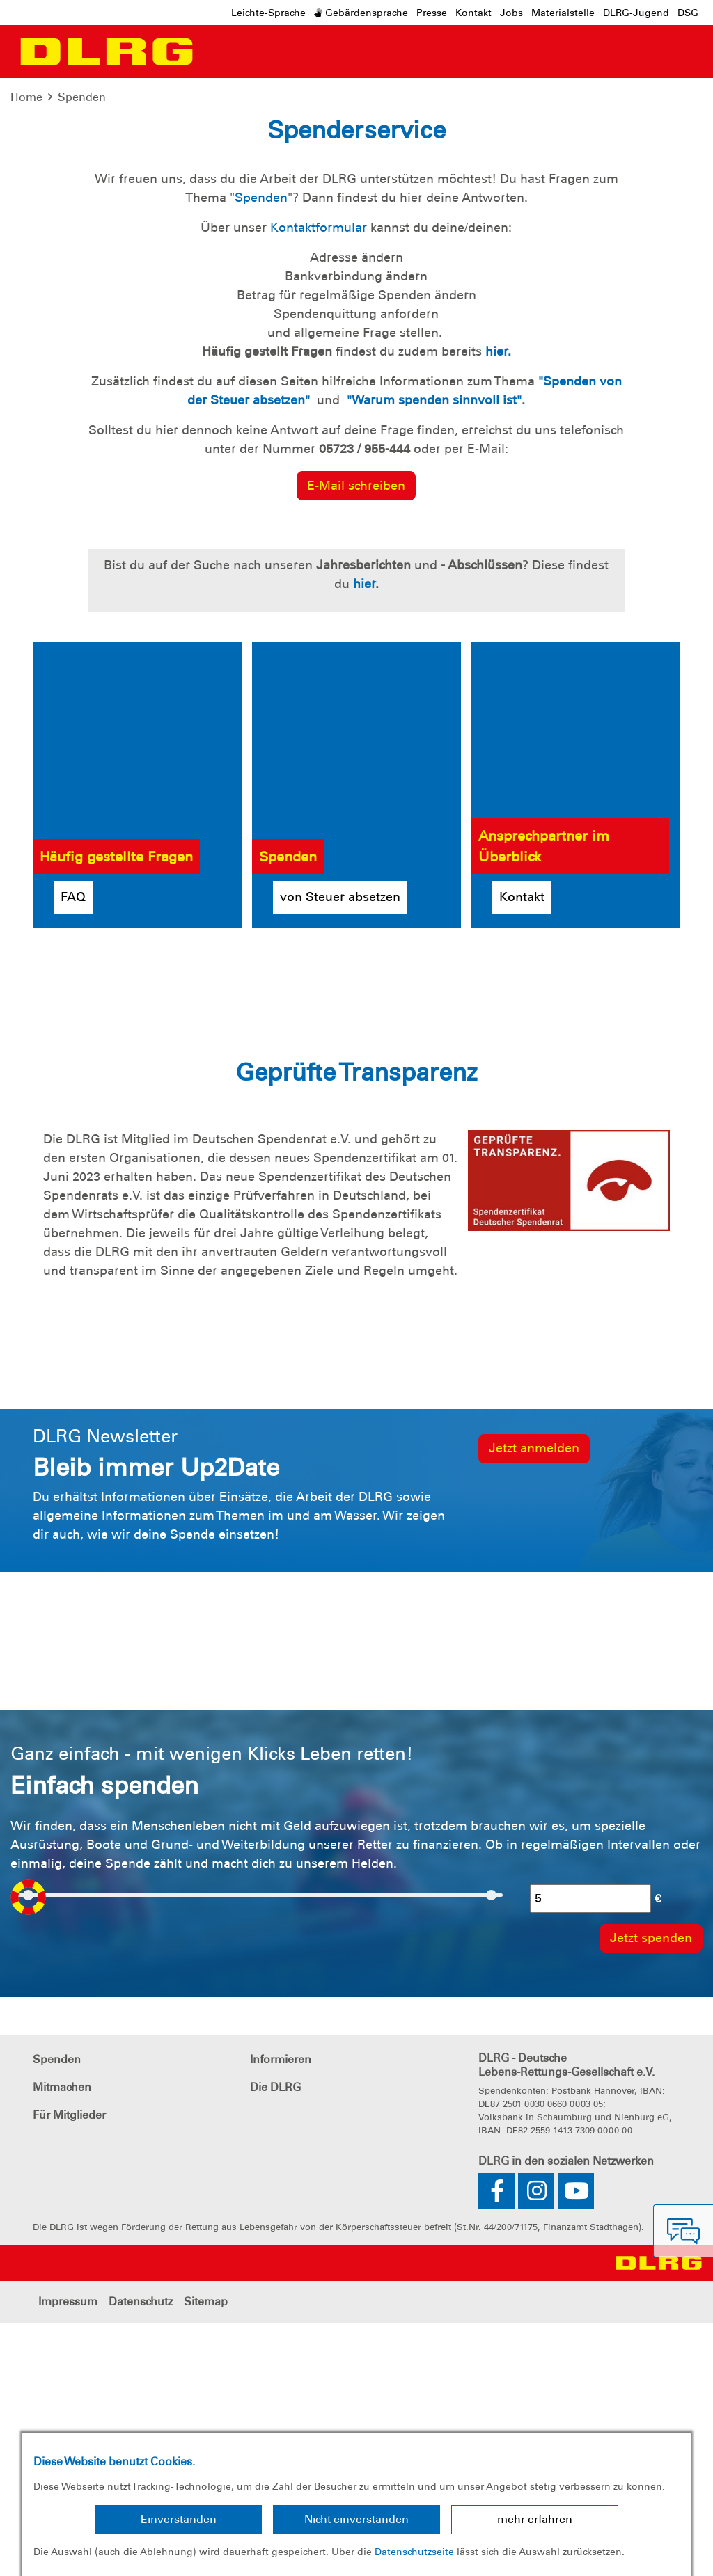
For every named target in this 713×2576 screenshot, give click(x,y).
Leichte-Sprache (268, 12)
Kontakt (473, 12)
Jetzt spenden (122, 268)
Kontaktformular (318, 480)
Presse (431, 12)
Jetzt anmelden (534, 1701)
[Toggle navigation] (213, 51)
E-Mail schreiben (356, 739)
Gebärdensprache (361, 12)
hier (364, 837)
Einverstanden (179, 2519)
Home (26, 97)
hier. (498, 604)
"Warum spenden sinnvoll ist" (434, 653)
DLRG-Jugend (636, 12)
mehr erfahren (534, 2519)
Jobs (511, 12)
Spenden (82, 97)
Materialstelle (563, 12)
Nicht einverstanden (356, 2519)
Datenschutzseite (414, 2551)
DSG (687, 12)
